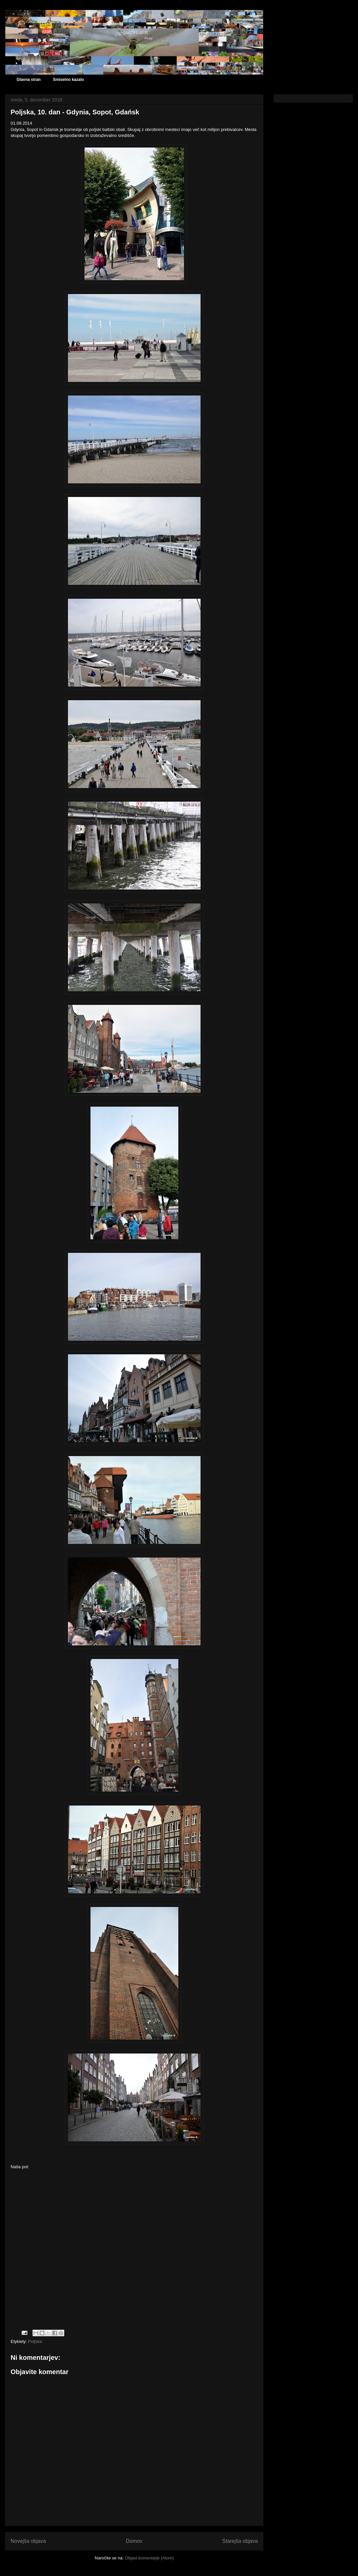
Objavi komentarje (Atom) (149, 2557)
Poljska (35, 2341)
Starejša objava (240, 2541)
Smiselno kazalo (68, 79)
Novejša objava (28, 2541)
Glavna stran (29, 79)
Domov (134, 2541)
